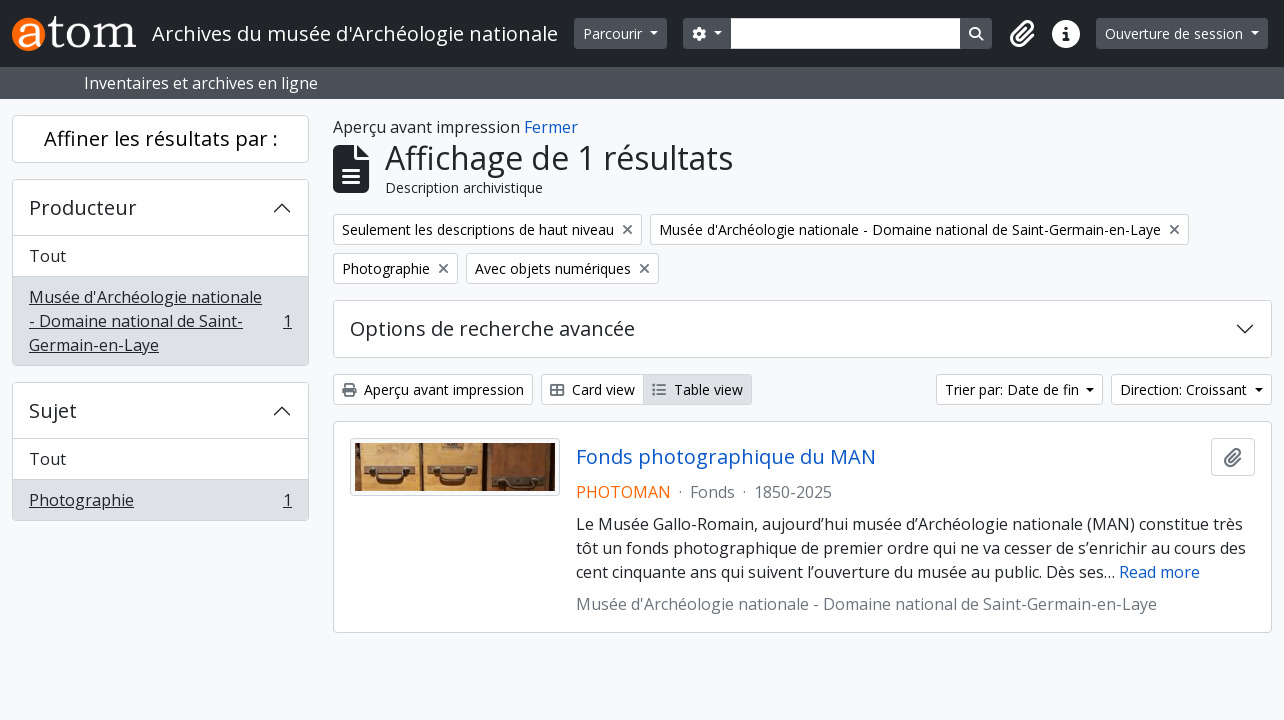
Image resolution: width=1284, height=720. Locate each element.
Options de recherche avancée (492, 328)
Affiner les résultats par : (161, 138)
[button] (1022, 34)
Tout (47, 256)
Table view (697, 389)
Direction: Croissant (1185, 389)
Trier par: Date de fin (1014, 389)
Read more (1159, 572)
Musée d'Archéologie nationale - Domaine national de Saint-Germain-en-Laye (160, 321)
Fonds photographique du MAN (726, 457)
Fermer (551, 127)
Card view (592, 389)
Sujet (53, 410)
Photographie (160, 504)
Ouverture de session (1176, 33)
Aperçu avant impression (433, 389)
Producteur (83, 207)
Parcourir (614, 33)
